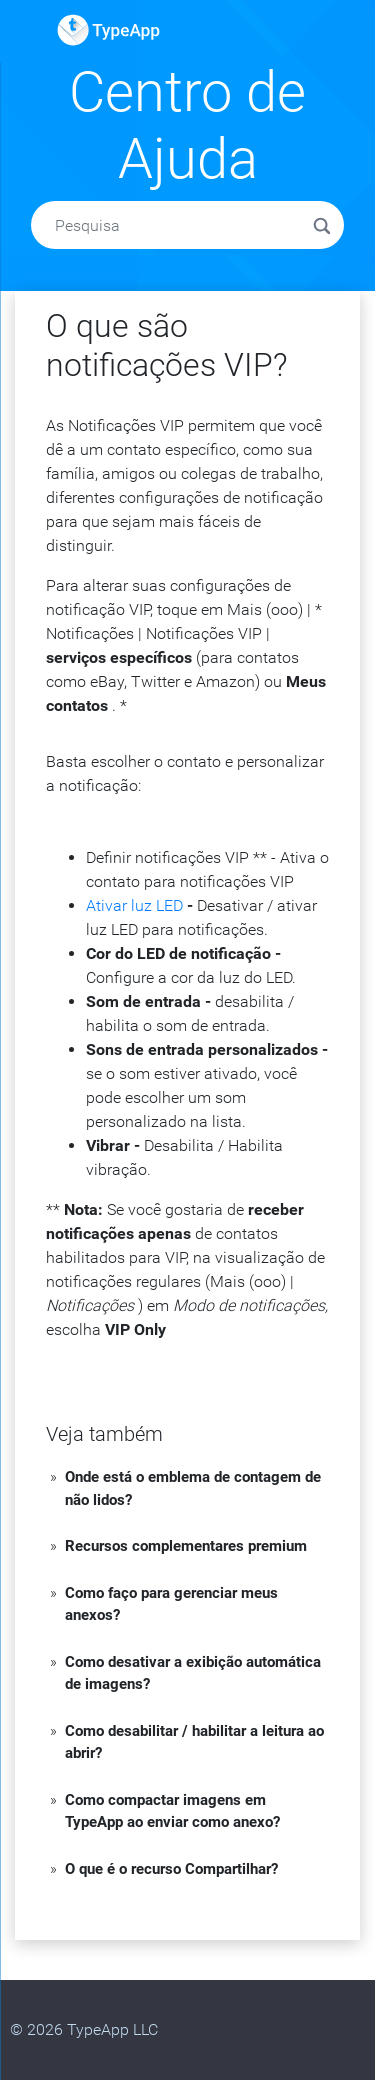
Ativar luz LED (134, 905)
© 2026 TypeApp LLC (84, 2029)
